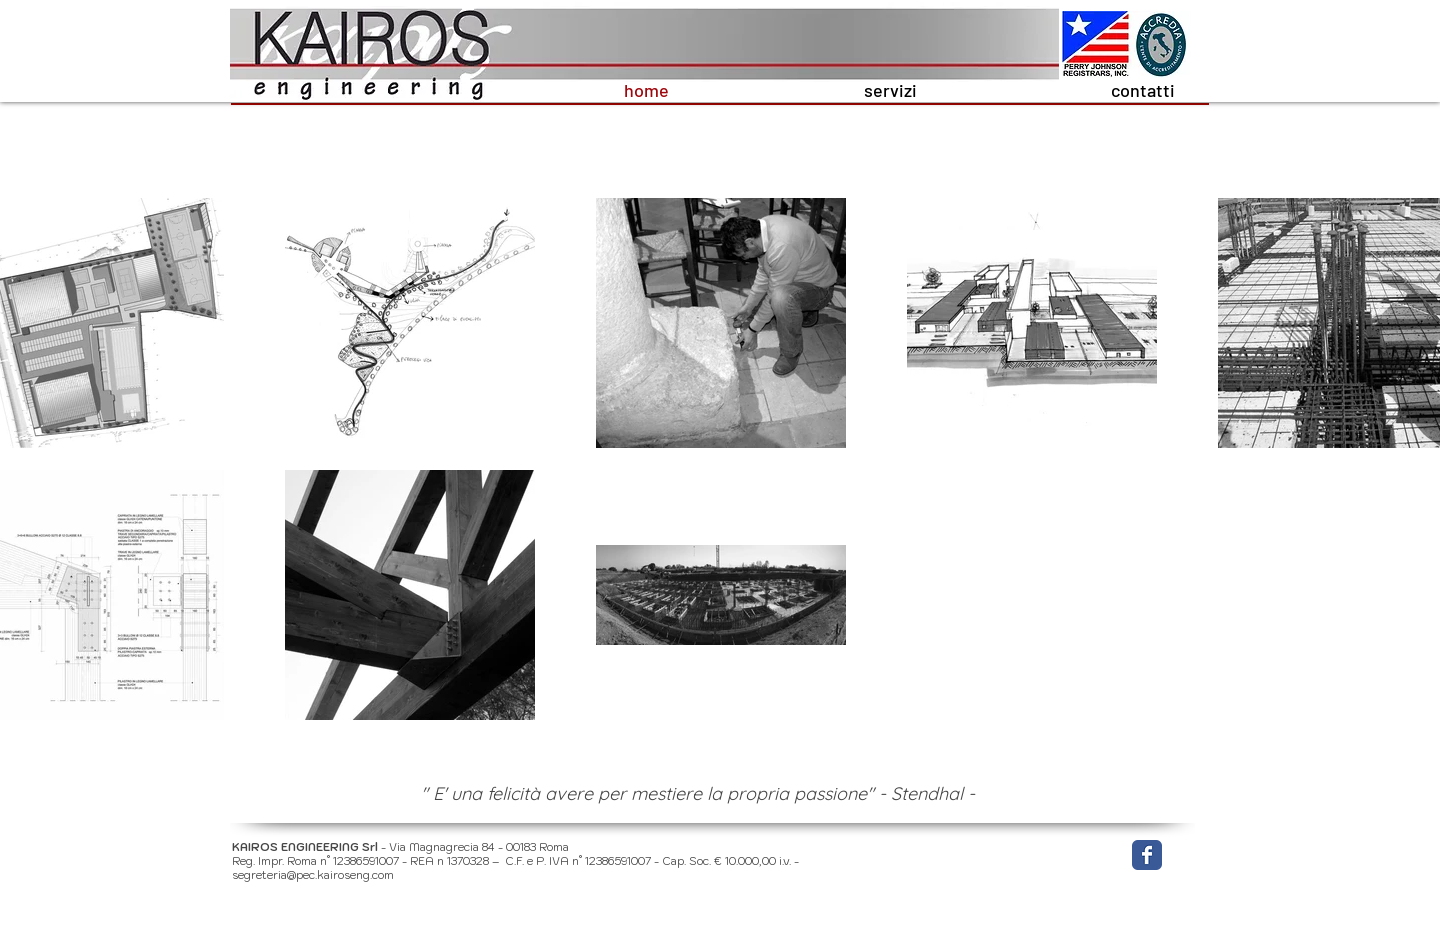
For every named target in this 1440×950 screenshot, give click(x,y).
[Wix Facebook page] (1147, 855)
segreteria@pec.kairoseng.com (313, 875)
